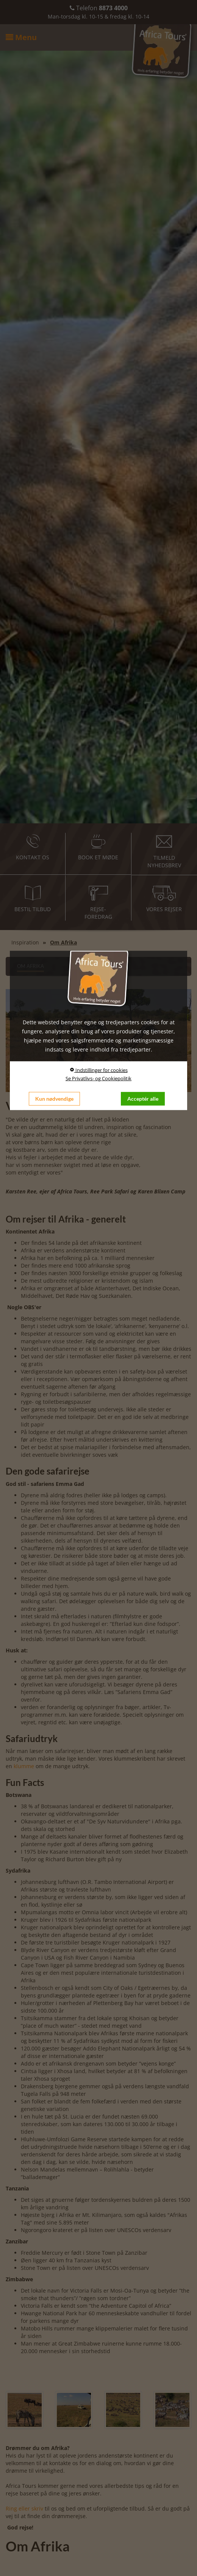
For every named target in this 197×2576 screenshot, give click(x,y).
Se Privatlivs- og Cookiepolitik (98, 1078)
